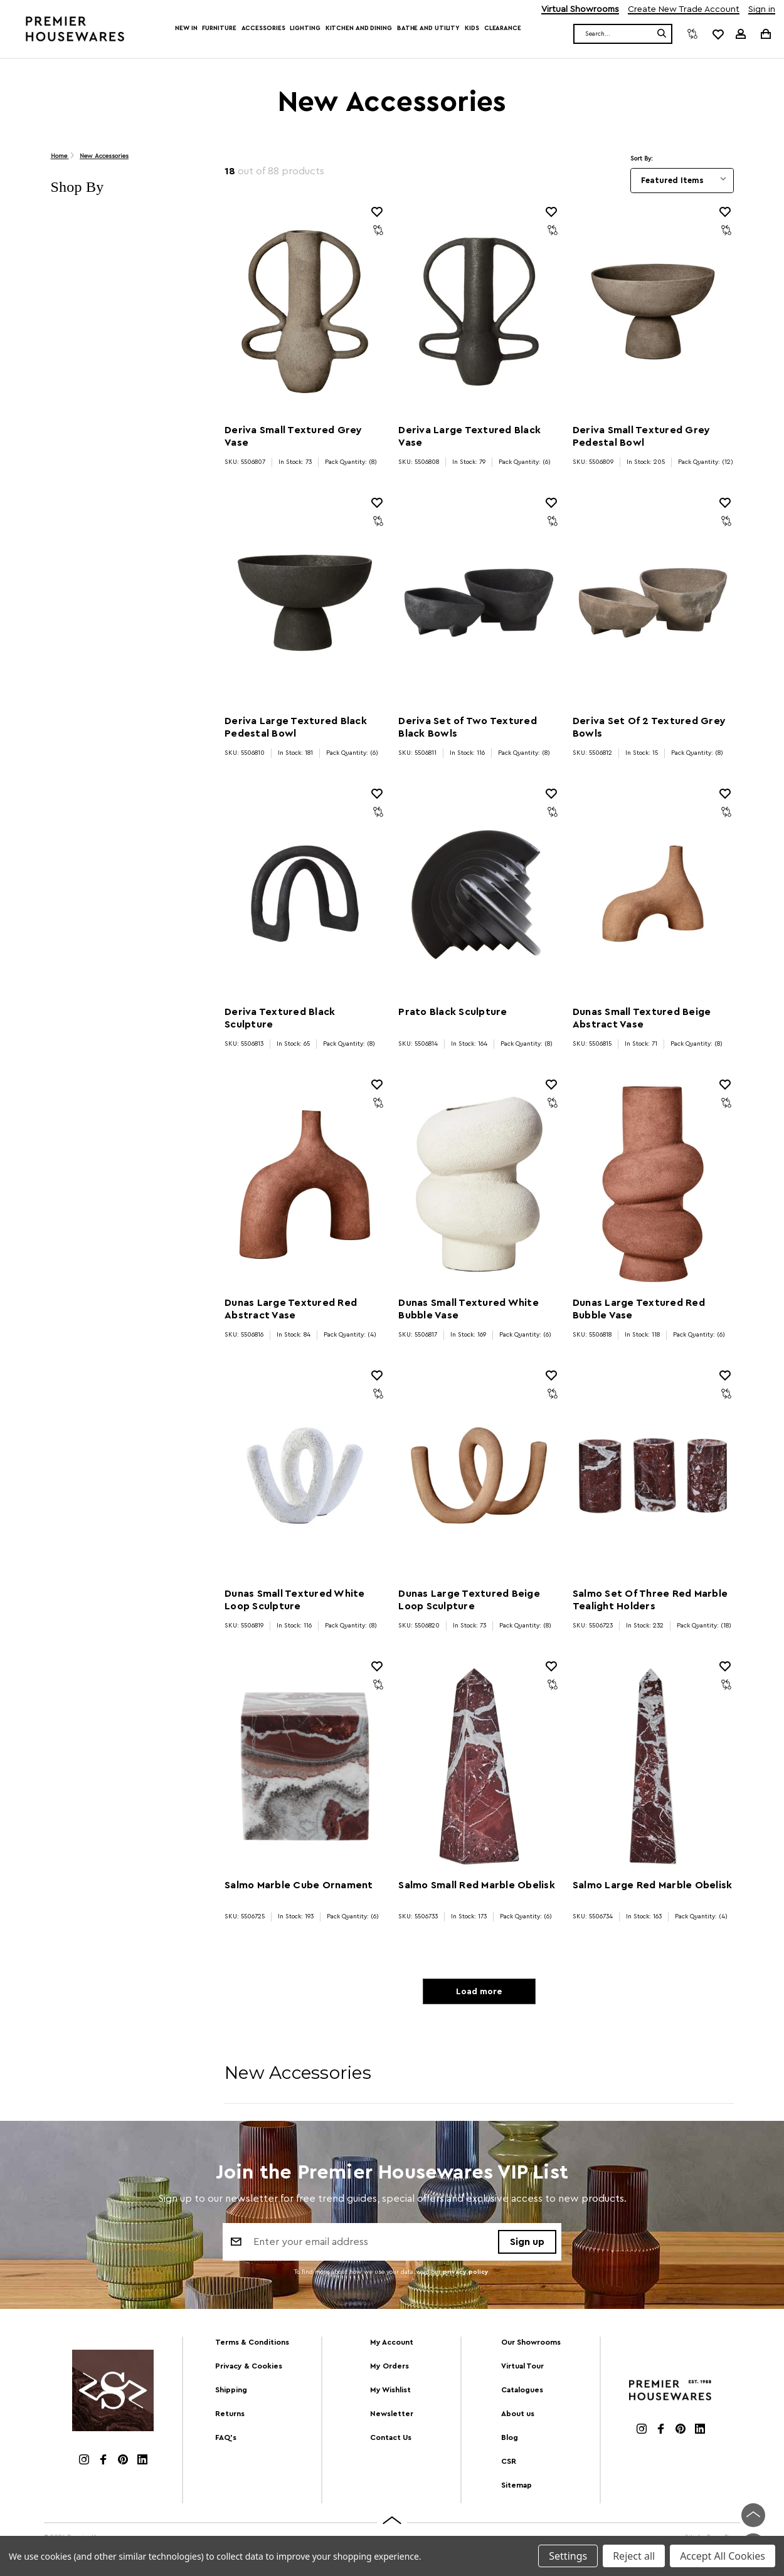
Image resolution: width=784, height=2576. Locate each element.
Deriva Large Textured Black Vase (469, 436)
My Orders (389, 2370)
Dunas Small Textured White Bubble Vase (468, 1309)
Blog (509, 2441)
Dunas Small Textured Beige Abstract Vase (642, 1018)
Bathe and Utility (428, 28)
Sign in (761, 10)
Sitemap (516, 2489)
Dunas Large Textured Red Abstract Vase (291, 1309)
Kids (472, 28)
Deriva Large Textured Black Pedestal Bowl (296, 727)
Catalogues (522, 2393)
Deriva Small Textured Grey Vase (294, 436)
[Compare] (692, 34)
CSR (508, 2465)
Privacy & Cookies (248, 2370)
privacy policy (466, 2277)
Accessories (263, 28)
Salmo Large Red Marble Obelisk (653, 1885)
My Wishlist (390, 2393)
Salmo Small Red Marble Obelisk (476, 1885)
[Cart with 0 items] (765, 33)
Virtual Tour (522, 2370)
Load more (479, 1993)
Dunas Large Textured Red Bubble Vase (639, 1309)
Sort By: (641, 158)
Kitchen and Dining (359, 28)
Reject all (634, 2556)
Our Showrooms (531, 2346)
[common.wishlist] (717, 34)
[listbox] (682, 180)
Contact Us (390, 2441)
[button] (125, 187)
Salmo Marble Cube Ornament (299, 1885)
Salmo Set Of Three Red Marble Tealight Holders (650, 1600)
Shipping (231, 2393)
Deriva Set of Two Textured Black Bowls (467, 727)
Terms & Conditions (252, 2346)
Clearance (502, 28)
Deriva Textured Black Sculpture (280, 1018)
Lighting (305, 28)
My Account (391, 2346)
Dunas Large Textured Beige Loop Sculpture (469, 1600)
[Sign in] (741, 34)
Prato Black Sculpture (452, 1012)
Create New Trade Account (683, 10)
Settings (568, 2556)
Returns (230, 2417)
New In (186, 28)
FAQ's (225, 2441)
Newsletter (391, 2417)
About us (517, 2417)
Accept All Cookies (722, 2556)
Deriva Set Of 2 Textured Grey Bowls (649, 727)
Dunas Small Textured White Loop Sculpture (295, 1600)
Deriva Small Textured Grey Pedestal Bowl (642, 436)
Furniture (219, 28)
